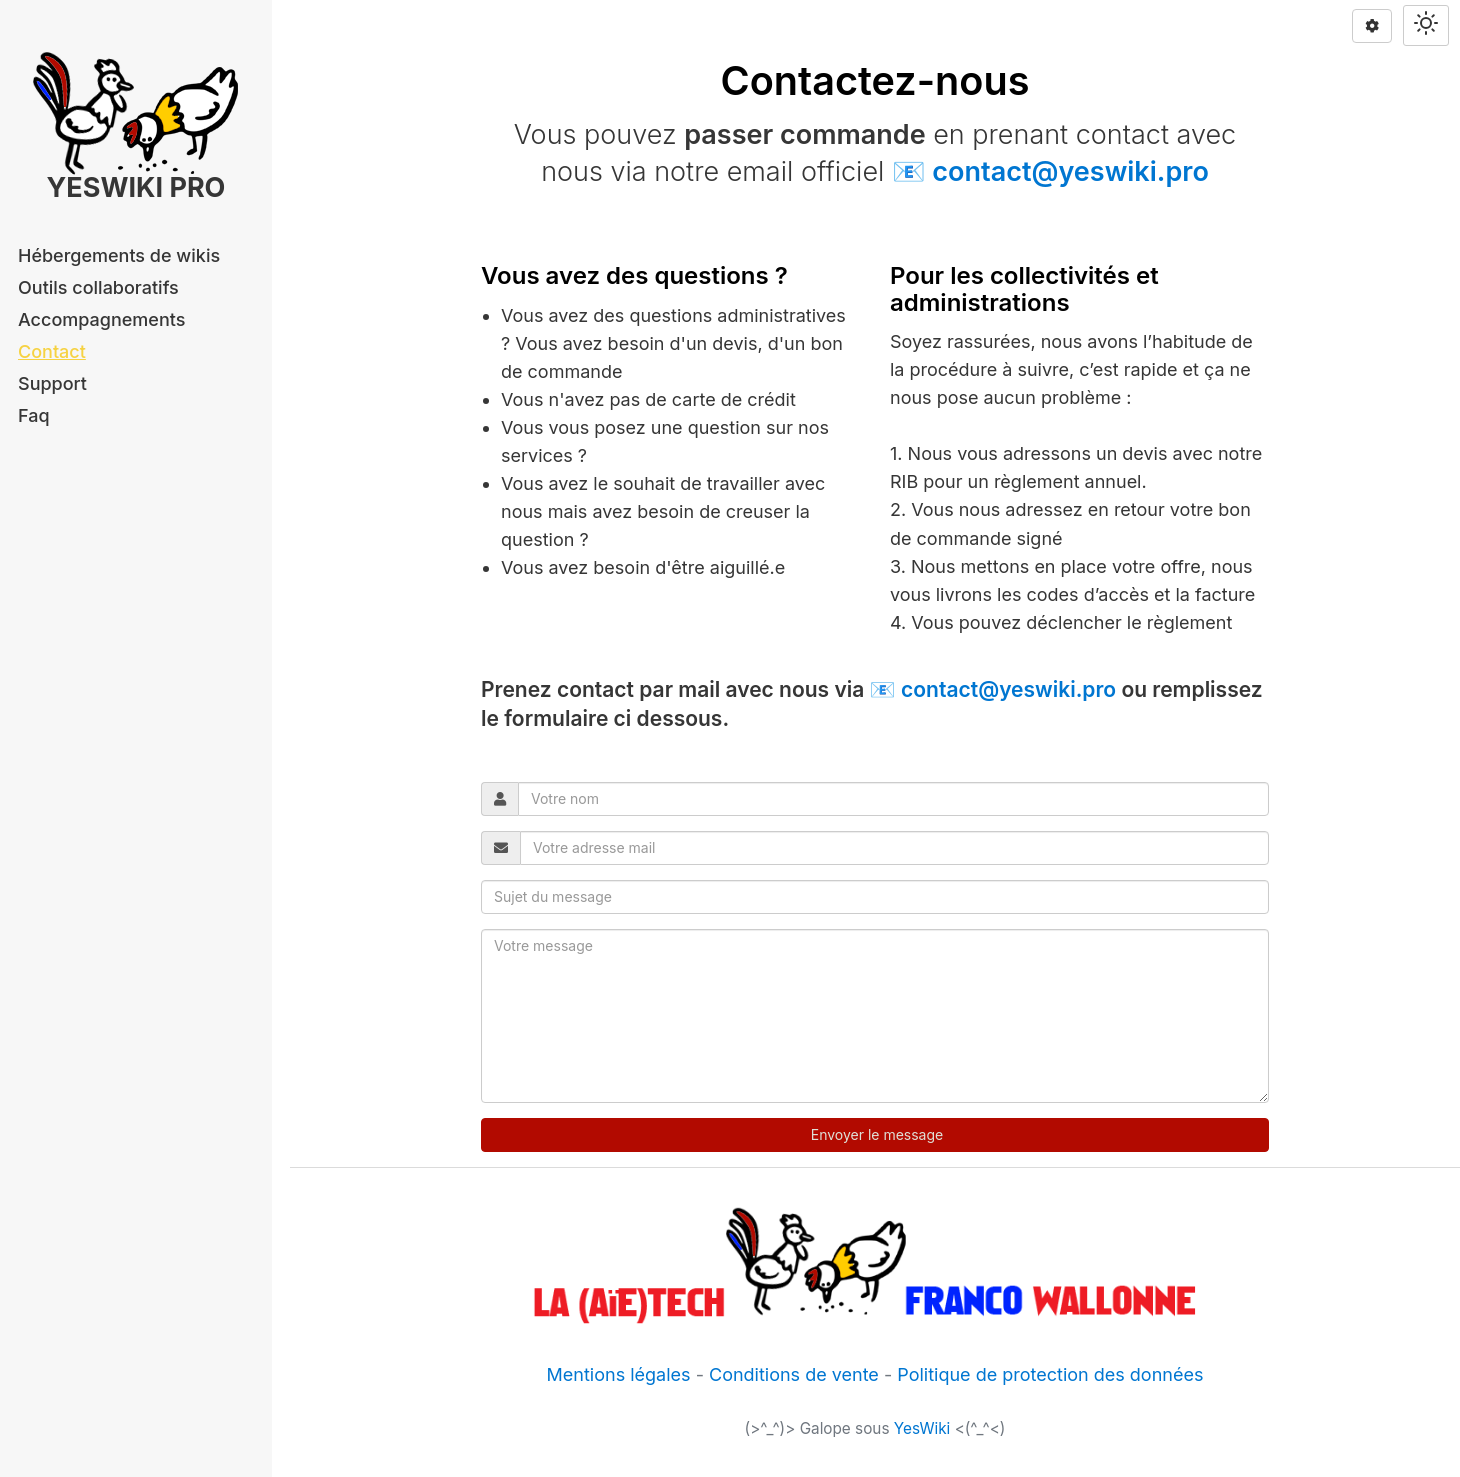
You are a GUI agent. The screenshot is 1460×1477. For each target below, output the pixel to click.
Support (52, 383)
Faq (34, 415)
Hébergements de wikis (119, 255)
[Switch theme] (1426, 25)
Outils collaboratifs (98, 287)
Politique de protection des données (1050, 1374)
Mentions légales (619, 1374)
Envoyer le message (875, 1134)
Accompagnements (101, 319)
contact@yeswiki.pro (1070, 171)
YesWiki (922, 1428)
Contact (52, 351)
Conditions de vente (794, 1374)
